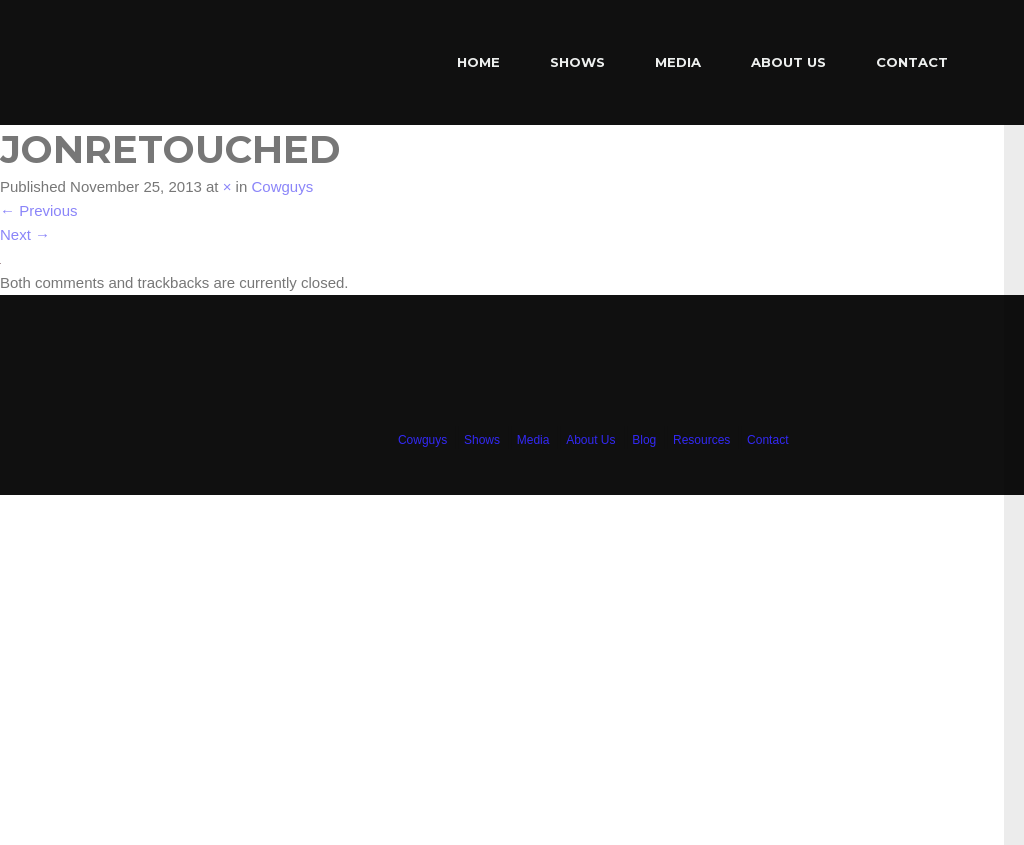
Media (678, 62)
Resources (701, 440)
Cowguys (282, 186)
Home (478, 62)
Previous (39, 210)
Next (25, 234)
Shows (577, 62)
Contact (912, 62)
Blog (644, 440)
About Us (788, 62)
